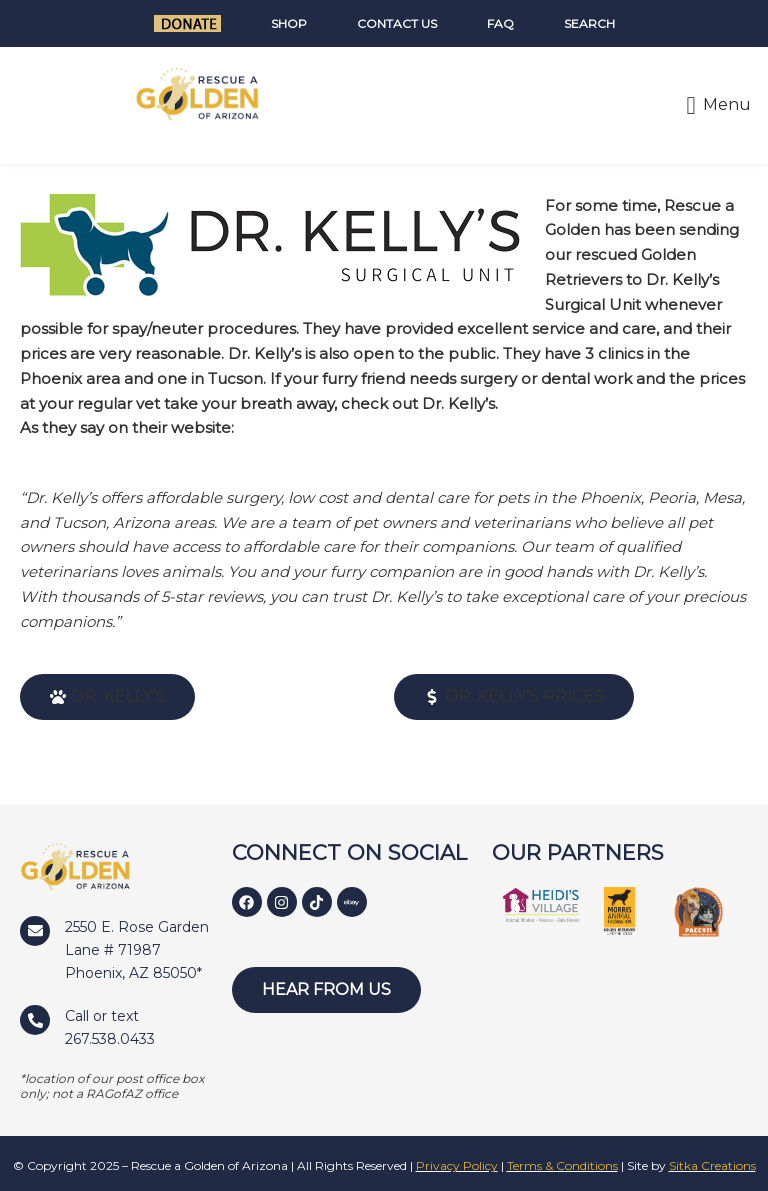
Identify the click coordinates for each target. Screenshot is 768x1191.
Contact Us (397, 23)
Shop (289, 23)
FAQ (500, 23)
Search (589, 23)
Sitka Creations (712, 1165)
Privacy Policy (457, 1165)
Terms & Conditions (562, 1165)
